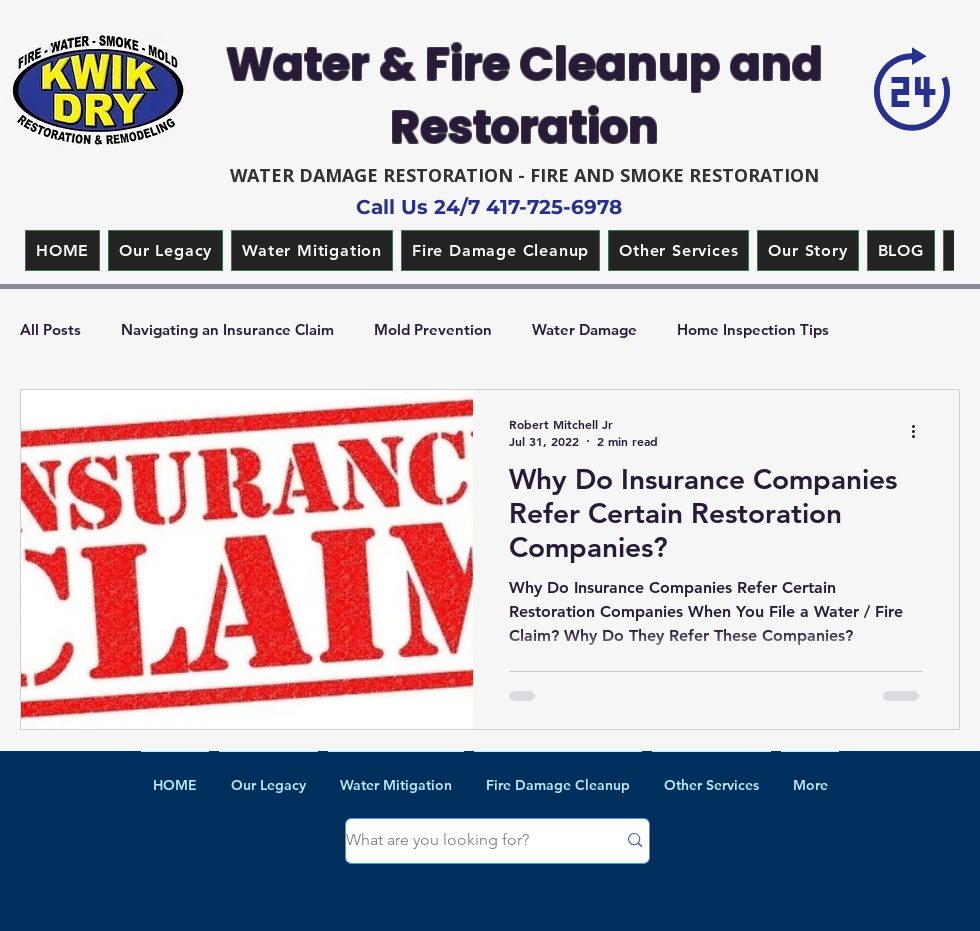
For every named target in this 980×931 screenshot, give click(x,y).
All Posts (50, 329)
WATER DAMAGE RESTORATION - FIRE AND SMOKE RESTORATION (524, 175)
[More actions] (920, 432)
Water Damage (584, 329)
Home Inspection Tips (753, 329)
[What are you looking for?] (466, 841)
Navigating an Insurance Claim (227, 329)
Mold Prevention (433, 329)
